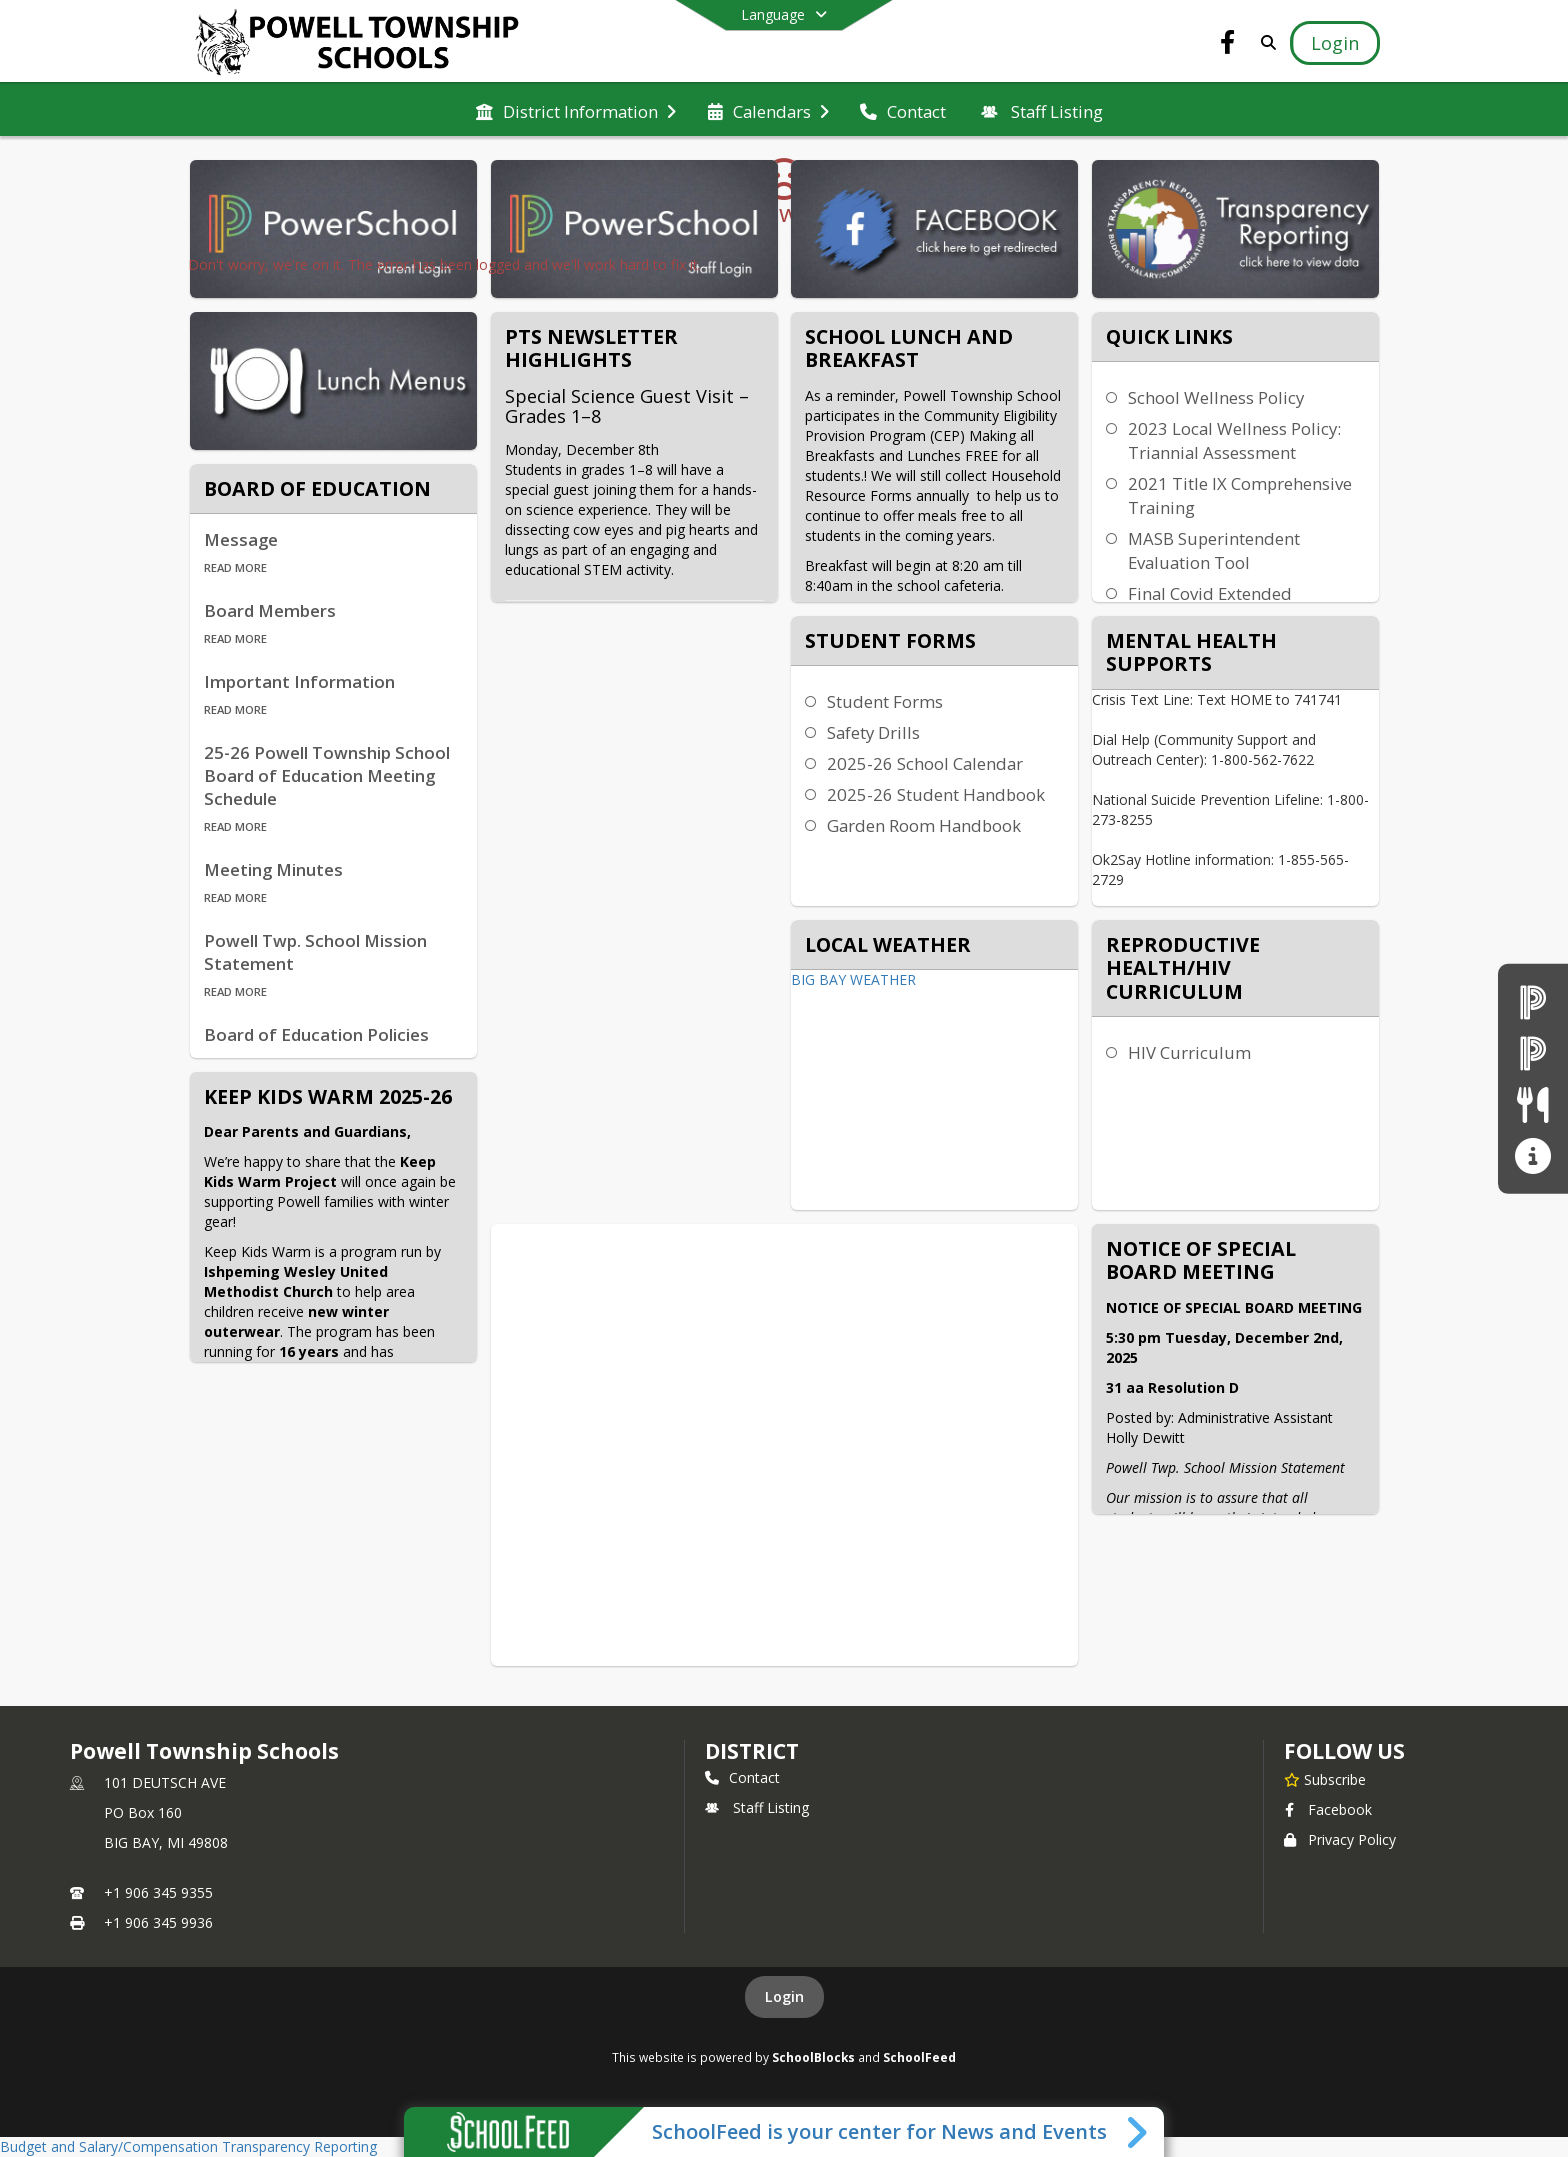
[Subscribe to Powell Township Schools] (1325, 1779)
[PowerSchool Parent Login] (1533, 1001)
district (752, 1751)
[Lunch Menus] (1532, 1104)
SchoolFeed (919, 2057)
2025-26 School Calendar (925, 763)
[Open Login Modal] (1335, 43)
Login (784, 1996)
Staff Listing (757, 1807)
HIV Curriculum (1189, 1052)
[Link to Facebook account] (1228, 45)
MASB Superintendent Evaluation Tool (1214, 550)
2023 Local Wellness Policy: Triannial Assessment (1234, 440)
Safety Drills (873, 732)
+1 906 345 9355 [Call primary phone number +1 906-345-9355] (158, 1892)
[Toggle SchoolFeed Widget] (1138, 2132)
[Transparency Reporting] (1532, 1155)
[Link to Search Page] (1264, 42)
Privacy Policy (1340, 1839)
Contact (742, 1777)
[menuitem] (576, 110)
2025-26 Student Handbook (936, 794)
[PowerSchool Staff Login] (1533, 1052)
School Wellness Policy (1216, 397)
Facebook (1328, 1809)
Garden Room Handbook (924, 825)
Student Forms (885, 701)
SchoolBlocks (813, 2057)
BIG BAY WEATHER (853, 979)
